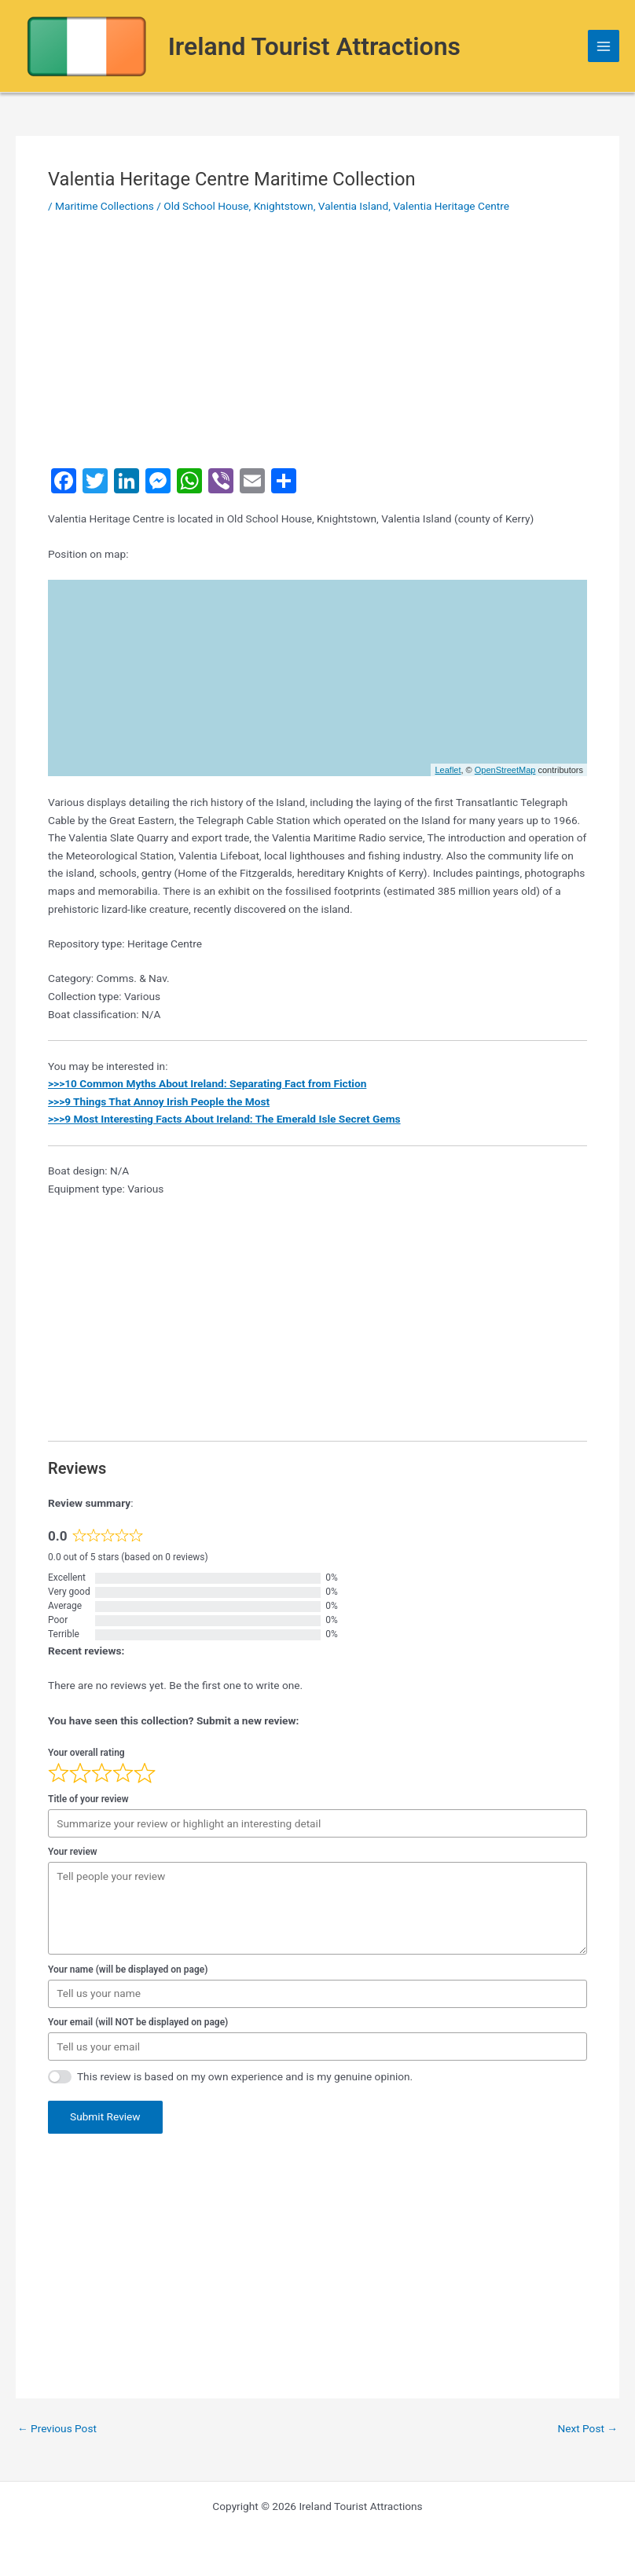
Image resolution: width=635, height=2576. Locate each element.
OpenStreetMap (505, 770)
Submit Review (105, 2116)
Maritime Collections (104, 206)
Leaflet (448, 770)
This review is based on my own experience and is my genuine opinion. (245, 2076)
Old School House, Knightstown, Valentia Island (275, 206)
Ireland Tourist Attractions (314, 46)
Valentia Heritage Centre (451, 206)
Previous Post (57, 2429)
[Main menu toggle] (604, 46)
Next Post (587, 2429)
